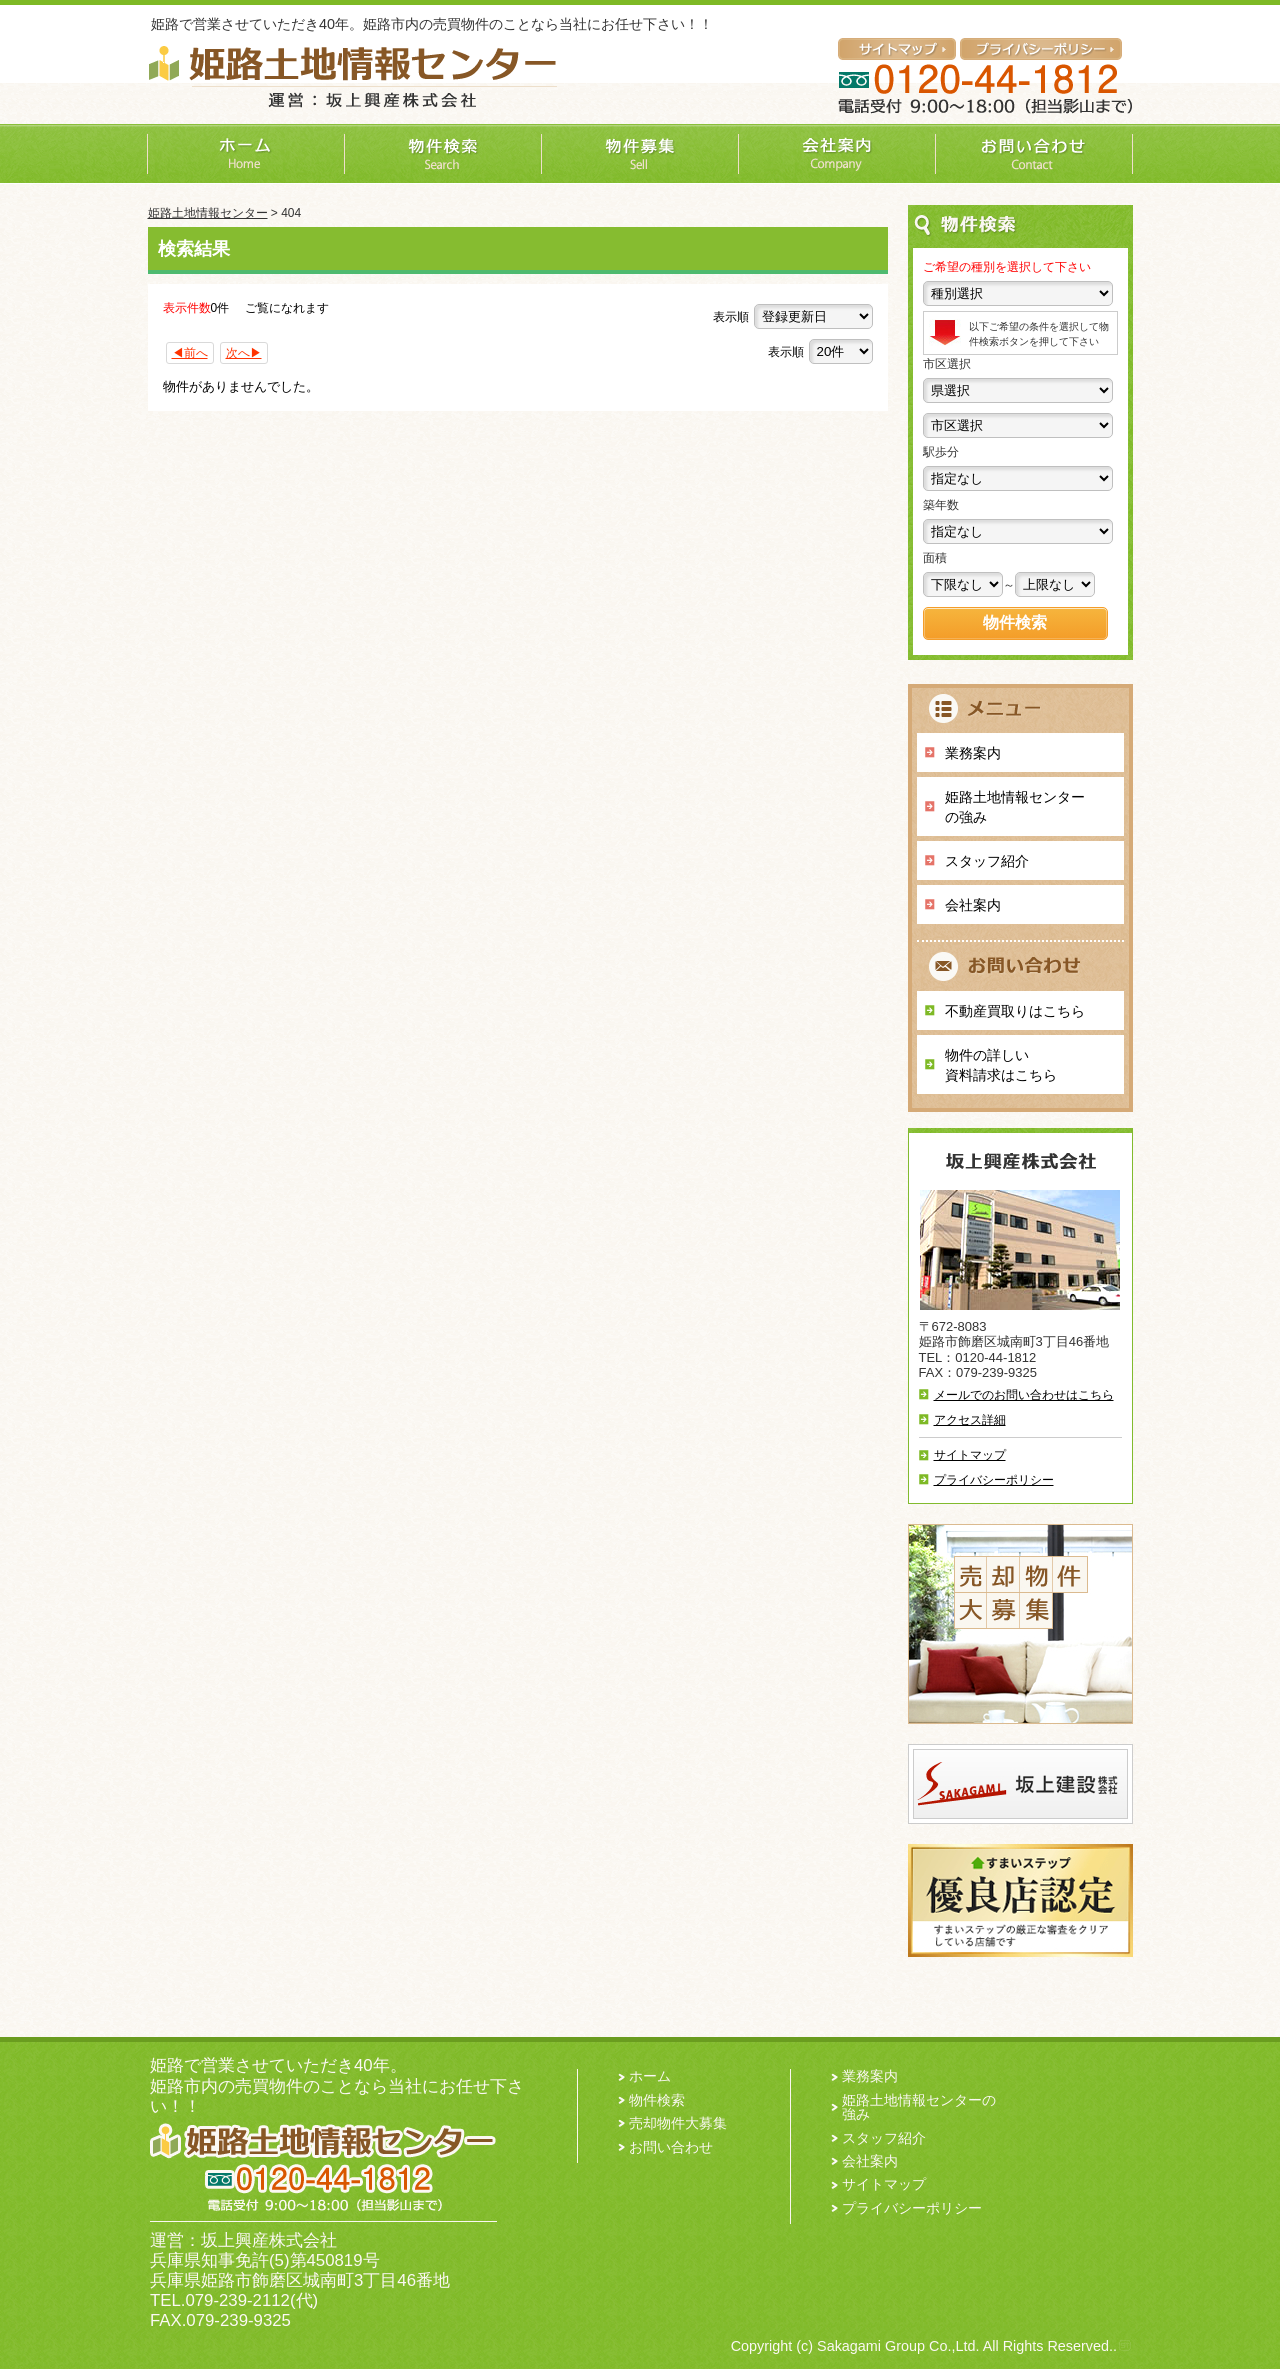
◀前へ (190, 353)
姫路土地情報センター (208, 213)
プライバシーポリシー (994, 1480)
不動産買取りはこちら (1015, 1011)
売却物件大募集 (678, 2123)
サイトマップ (970, 1455)
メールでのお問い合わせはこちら (1024, 1395)
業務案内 (973, 753)
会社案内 (973, 905)
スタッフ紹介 (987, 861)
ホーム (650, 2076)
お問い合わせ (671, 2147)
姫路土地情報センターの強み (1015, 807)
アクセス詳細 (970, 1420)
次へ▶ (244, 353)
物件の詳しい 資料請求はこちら (1001, 1065)
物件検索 (657, 2100)
